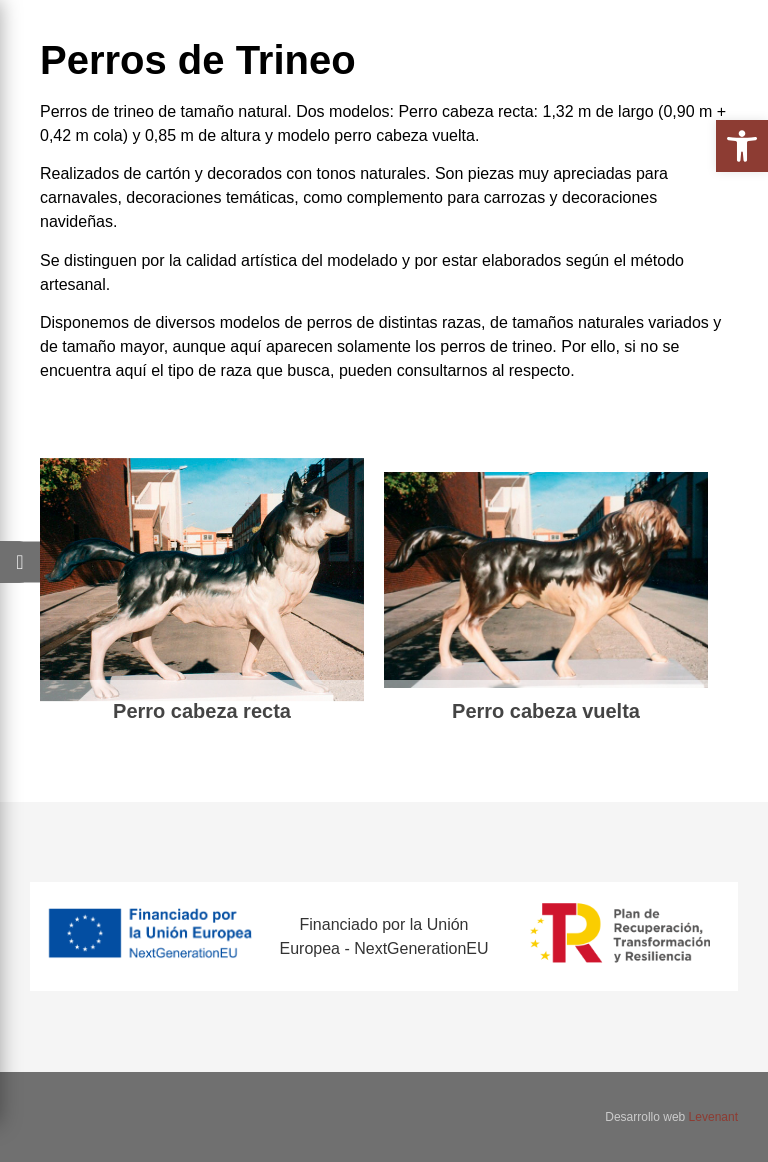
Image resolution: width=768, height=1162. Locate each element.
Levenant (713, 1117)
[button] (742, 146)
